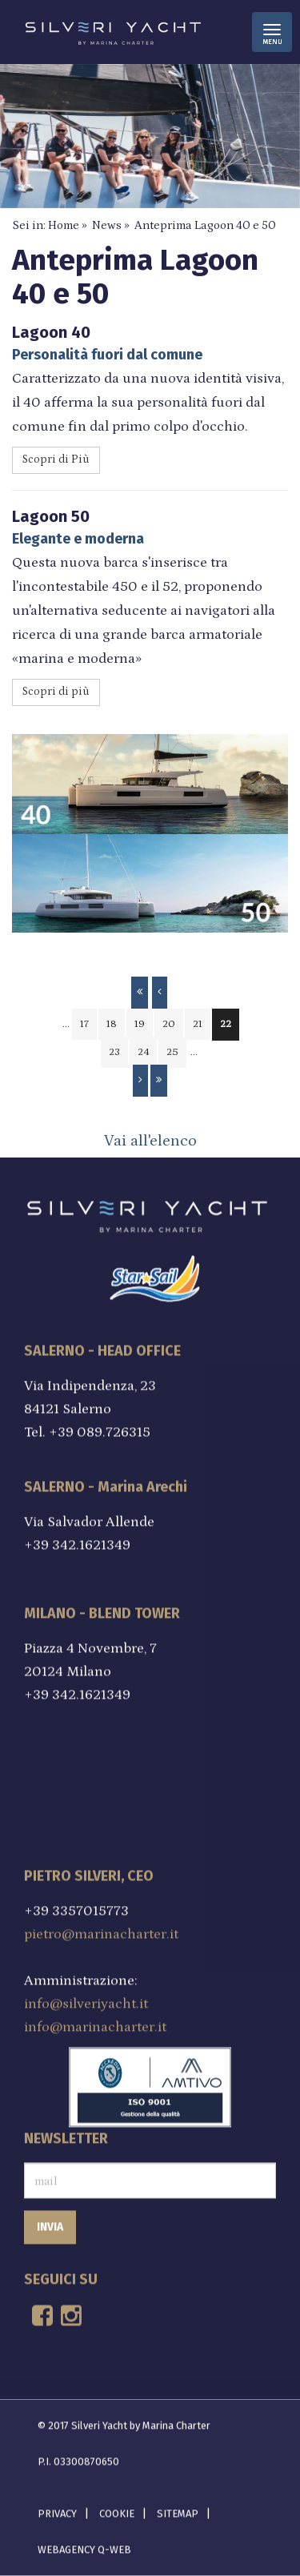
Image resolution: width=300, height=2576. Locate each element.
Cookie (116, 2508)
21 (197, 1024)
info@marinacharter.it (95, 2023)
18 (111, 1024)
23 (114, 1052)
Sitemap (177, 2508)
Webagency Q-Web (84, 2544)
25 (172, 1052)
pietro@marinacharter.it (101, 1930)
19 (139, 1024)
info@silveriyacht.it (86, 2000)
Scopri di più (56, 691)
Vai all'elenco (150, 1141)
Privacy (57, 2508)
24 (143, 1052)
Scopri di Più (56, 459)
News (107, 225)
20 (168, 1024)
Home (63, 225)
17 (84, 1024)
